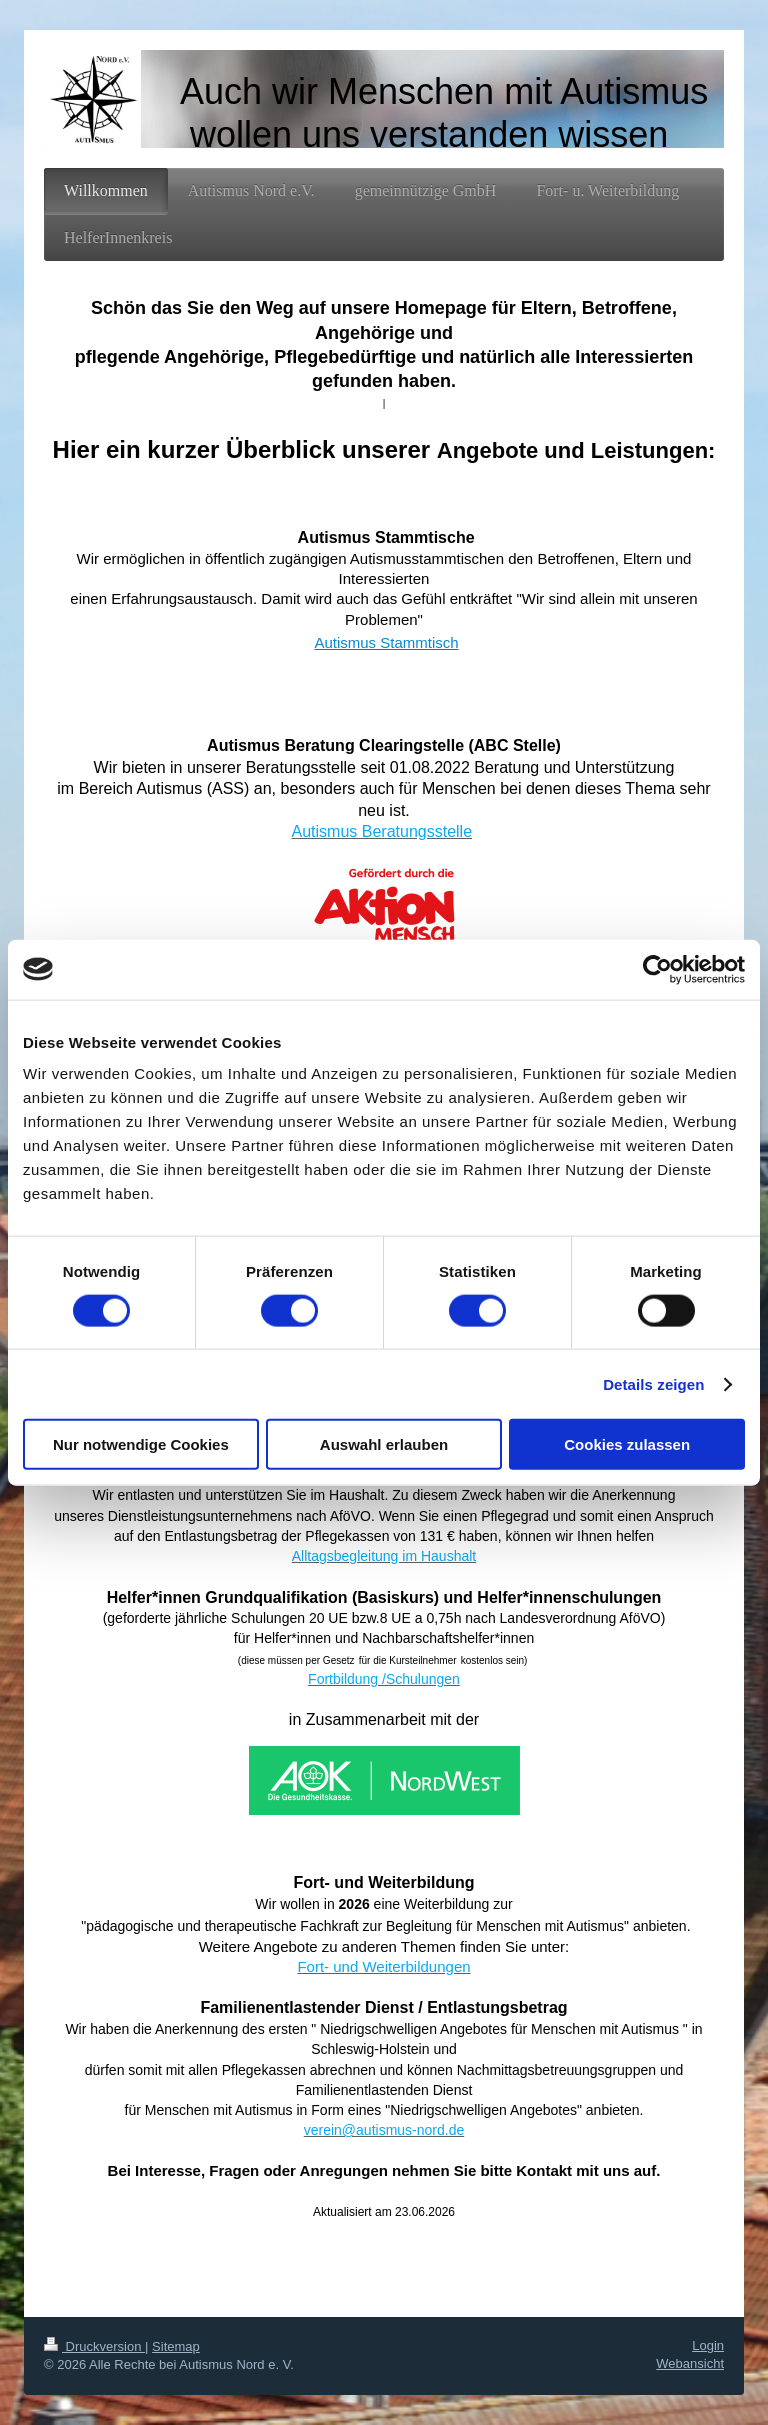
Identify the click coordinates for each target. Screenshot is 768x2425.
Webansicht (690, 2363)
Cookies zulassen (627, 1444)
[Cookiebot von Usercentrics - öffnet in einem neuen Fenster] (657, 969)
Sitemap (176, 2346)
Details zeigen (653, 1383)
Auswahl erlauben (384, 1444)
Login (708, 2345)
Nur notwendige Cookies (141, 1444)
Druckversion (94, 2346)
